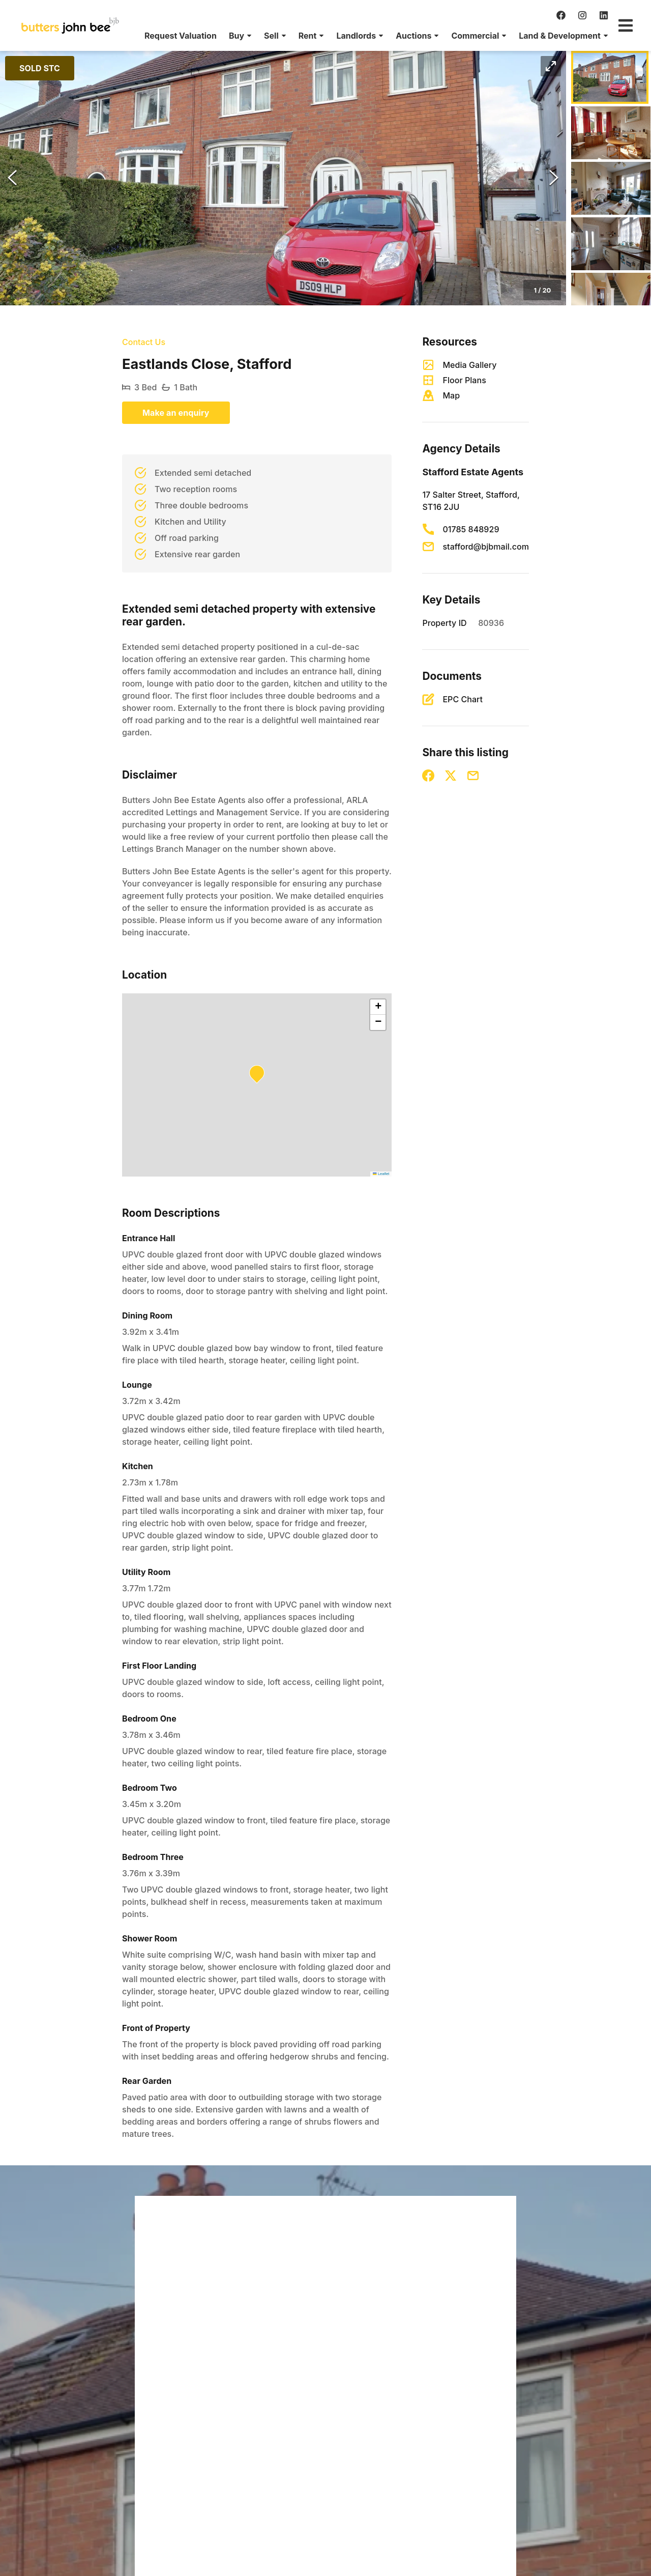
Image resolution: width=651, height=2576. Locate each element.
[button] (240, 36)
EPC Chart (462, 699)
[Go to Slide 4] (610, 243)
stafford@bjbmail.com (485, 546)
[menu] (373, 36)
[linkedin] (603, 15)
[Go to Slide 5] (610, 299)
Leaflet (381, 1173)
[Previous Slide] (12, 178)
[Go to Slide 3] (610, 188)
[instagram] (582, 15)
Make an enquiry (176, 413)
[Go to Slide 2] (610, 132)
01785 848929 (470, 529)
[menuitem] (180, 36)
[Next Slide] (554, 178)
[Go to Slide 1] (609, 77)
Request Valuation (180, 36)
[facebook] (561, 15)
